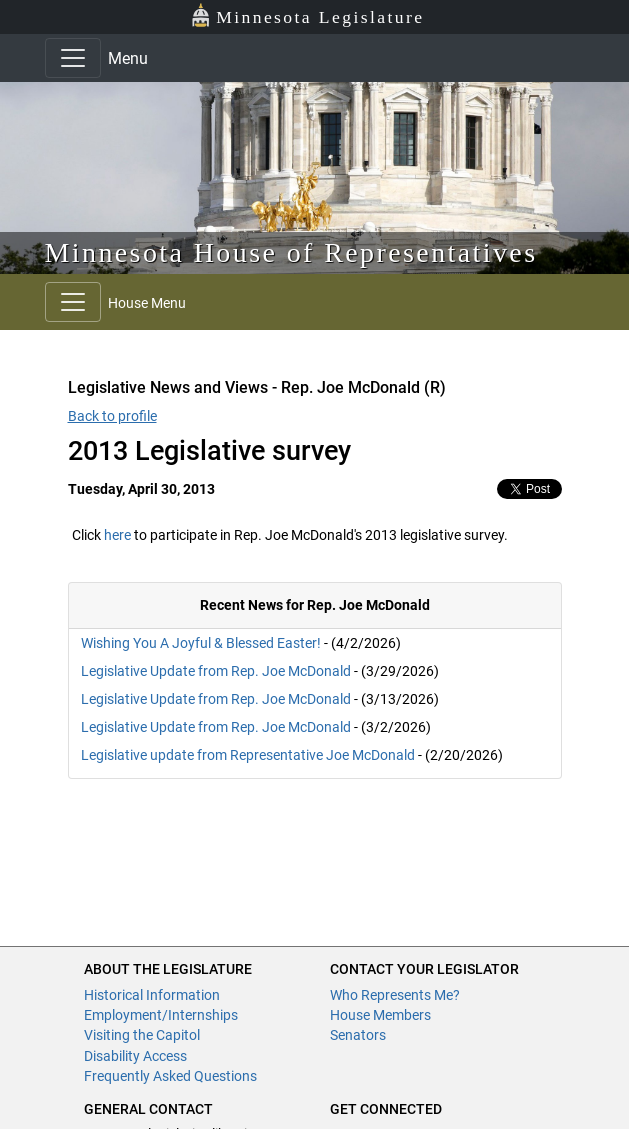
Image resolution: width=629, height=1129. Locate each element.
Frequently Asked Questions (170, 1076)
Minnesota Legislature (307, 15)
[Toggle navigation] (73, 58)
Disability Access (135, 1056)
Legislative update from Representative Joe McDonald (248, 755)
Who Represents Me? (395, 995)
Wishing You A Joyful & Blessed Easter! (201, 643)
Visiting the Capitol (142, 1035)
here (117, 535)
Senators (358, 1035)
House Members (380, 1015)
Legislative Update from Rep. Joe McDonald (216, 671)
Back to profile (112, 416)
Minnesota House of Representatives (291, 252)
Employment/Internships (161, 1015)
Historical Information (152, 995)
